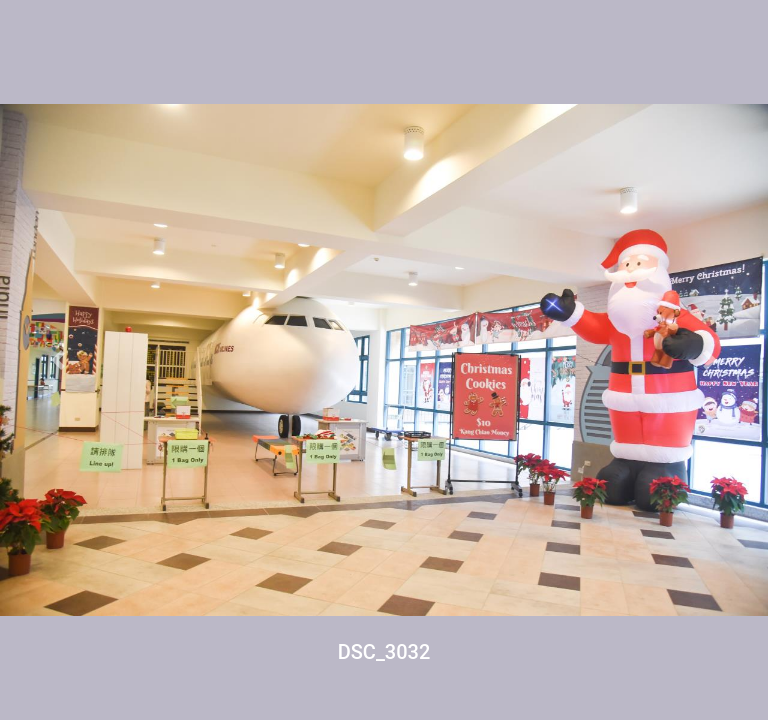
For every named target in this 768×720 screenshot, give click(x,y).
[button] (57, 360)
